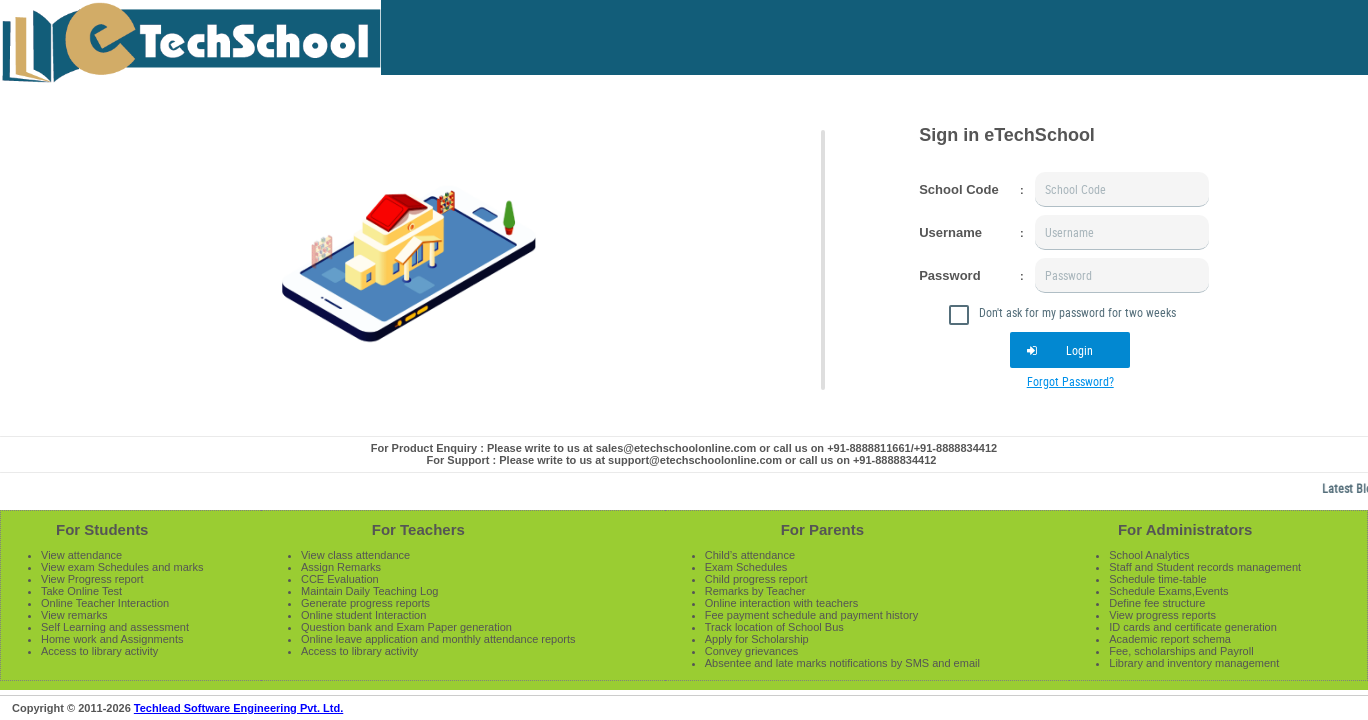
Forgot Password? (1070, 381)
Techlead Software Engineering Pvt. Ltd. (238, 708)
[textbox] (1122, 189)
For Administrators (1185, 529)
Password (949, 275)
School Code (958, 189)
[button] (1070, 350)
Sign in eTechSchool (1007, 135)
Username (950, 232)
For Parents (822, 529)
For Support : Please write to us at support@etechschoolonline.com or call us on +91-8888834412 (682, 460)
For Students (102, 529)
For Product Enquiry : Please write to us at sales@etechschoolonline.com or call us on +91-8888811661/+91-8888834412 (684, 448)
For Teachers (418, 529)
